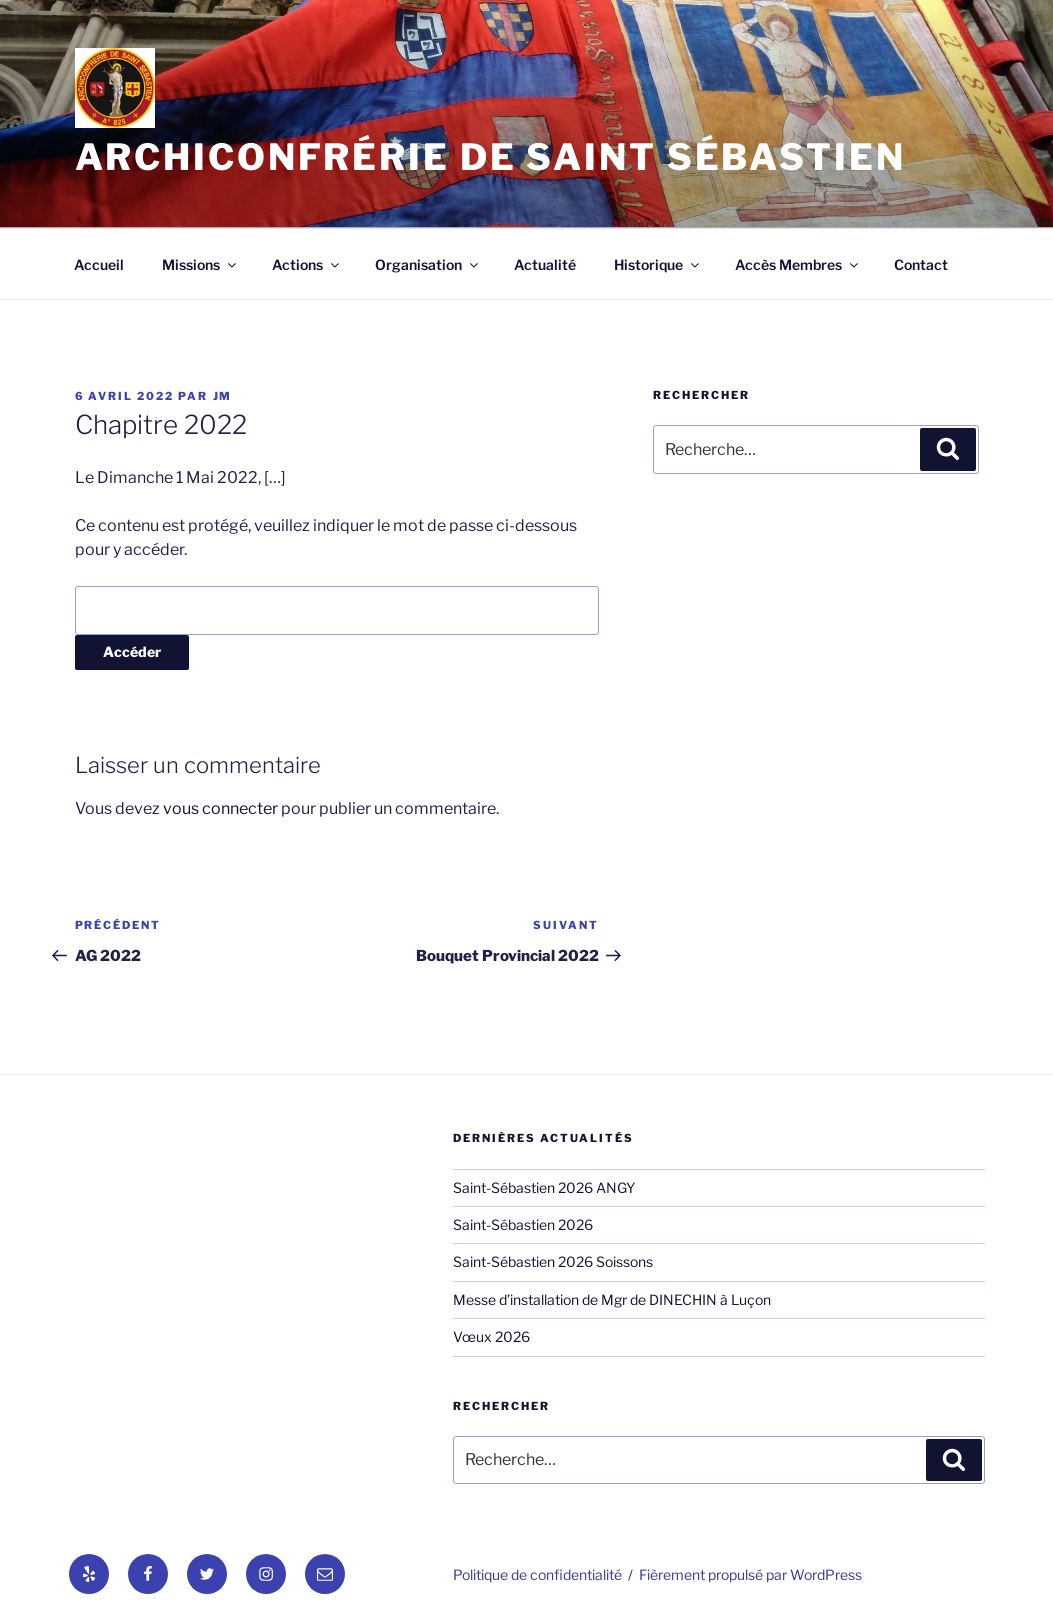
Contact (921, 264)
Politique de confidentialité (537, 1574)
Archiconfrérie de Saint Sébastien (490, 157)
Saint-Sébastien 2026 (523, 1224)
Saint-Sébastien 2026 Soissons (553, 1261)
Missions (200, 264)
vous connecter (220, 808)
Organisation (428, 264)
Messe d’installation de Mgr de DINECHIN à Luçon (612, 1299)
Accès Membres (798, 264)
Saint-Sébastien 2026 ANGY (544, 1187)
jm (223, 396)
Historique (658, 264)
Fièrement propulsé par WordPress (750, 1574)
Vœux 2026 (491, 1336)
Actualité (545, 264)
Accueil (99, 264)
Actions (307, 264)
